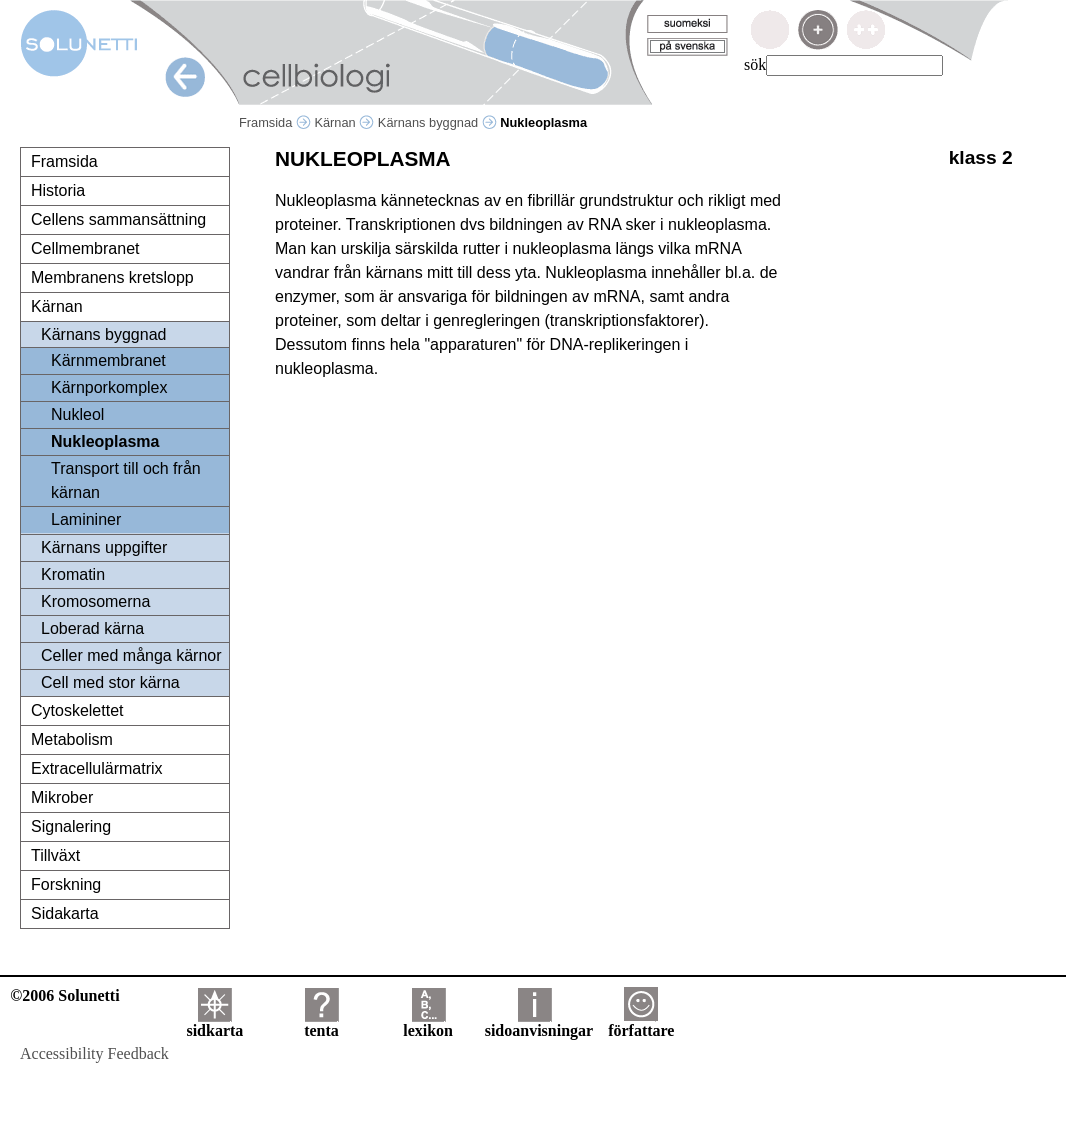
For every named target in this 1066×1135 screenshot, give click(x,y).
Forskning (66, 884)
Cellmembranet (85, 248)
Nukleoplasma (105, 441)
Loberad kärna (92, 628)
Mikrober (62, 797)
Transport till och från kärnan (126, 480)
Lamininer (86, 519)
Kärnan (344, 122)
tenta (321, 1023)
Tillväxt (55, 855)
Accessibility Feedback (94, 1053)
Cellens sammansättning (118, 219)
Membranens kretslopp (112, 277)
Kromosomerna (95, 601)
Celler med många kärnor (131, 655)
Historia (58, 190)
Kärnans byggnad (437, 122)
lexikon (428, 1023)
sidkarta (214, 1023)
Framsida (275, 122)
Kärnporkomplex (109, 387)
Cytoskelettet (77, 710)
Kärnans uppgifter (104, 547)
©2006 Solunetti (64, 995)
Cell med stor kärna (110, 682)
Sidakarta (65, 913)
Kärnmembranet (108, 360)
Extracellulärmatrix (97, 768)
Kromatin (73, 574)
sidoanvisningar (539, 1023)
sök (755, 64)
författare (641, 1023)
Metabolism (72, 739)
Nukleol (77, 414)
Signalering (71, 826)
